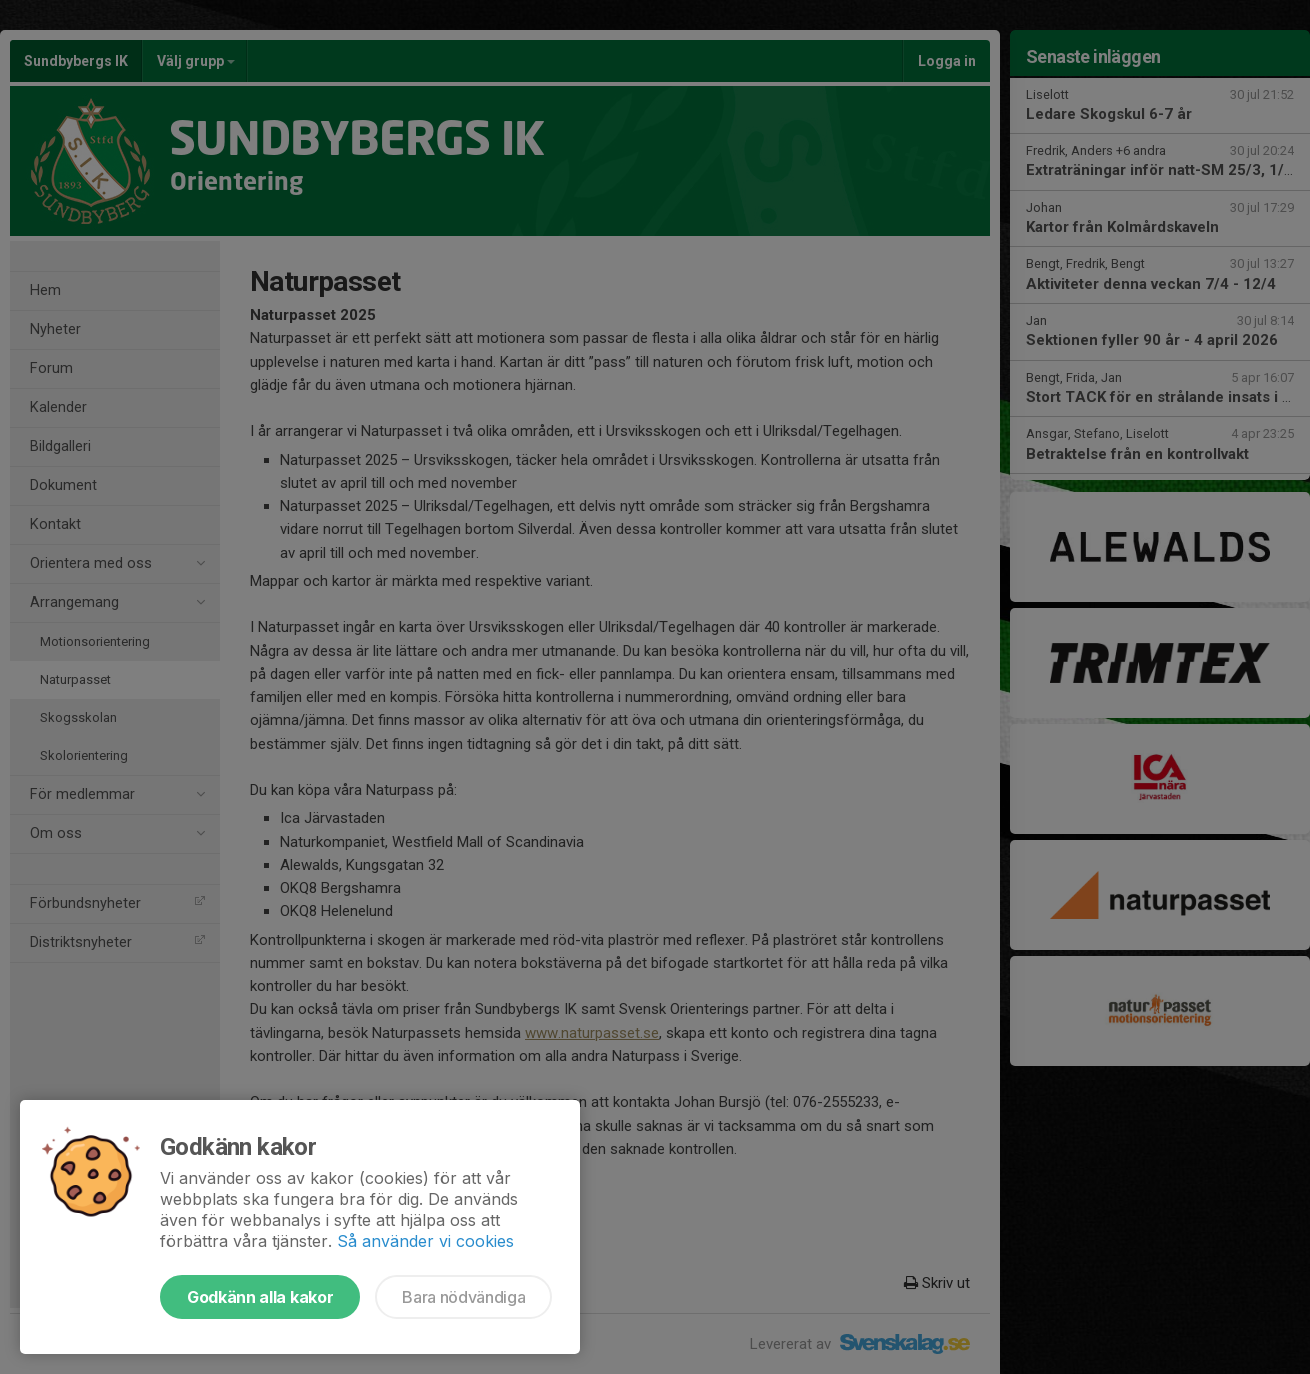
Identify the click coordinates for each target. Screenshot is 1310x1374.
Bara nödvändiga (463, 1297)
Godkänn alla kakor (260, 1297)
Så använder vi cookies (425, 1241)
